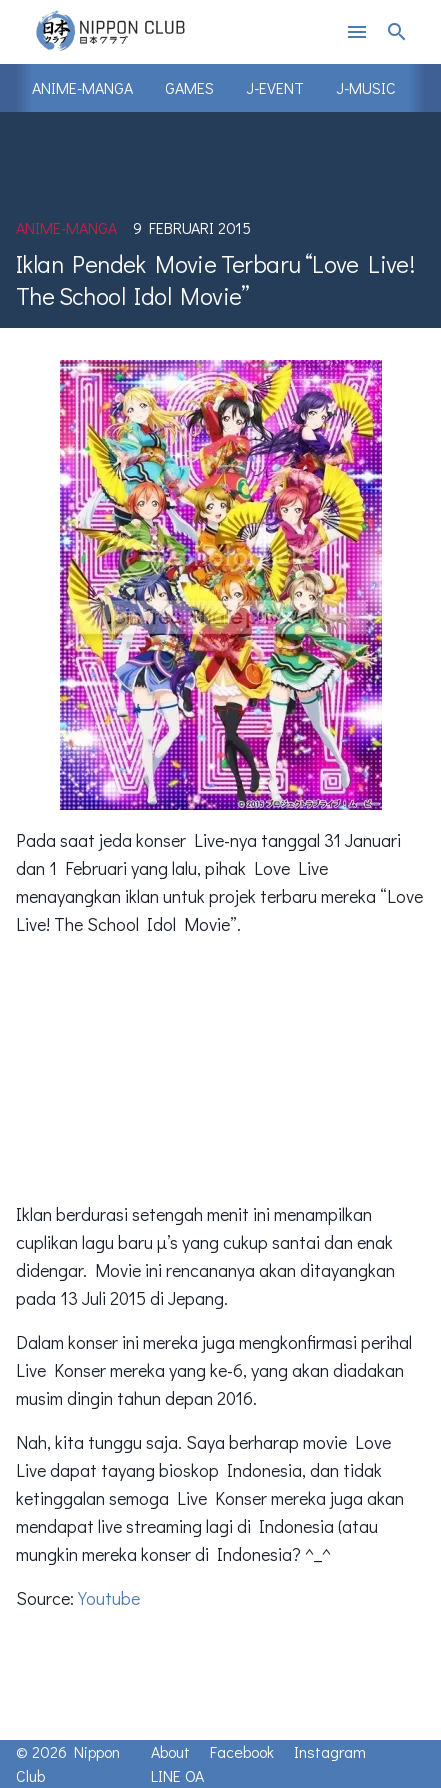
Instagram (330, 1751)
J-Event (275, 87)
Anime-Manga (82, 87)
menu (357, 32)
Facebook (242, 1751)
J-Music (366, 87)
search (397, 32)
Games (189, 87)
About (170, 1751)
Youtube (109, 1598)
